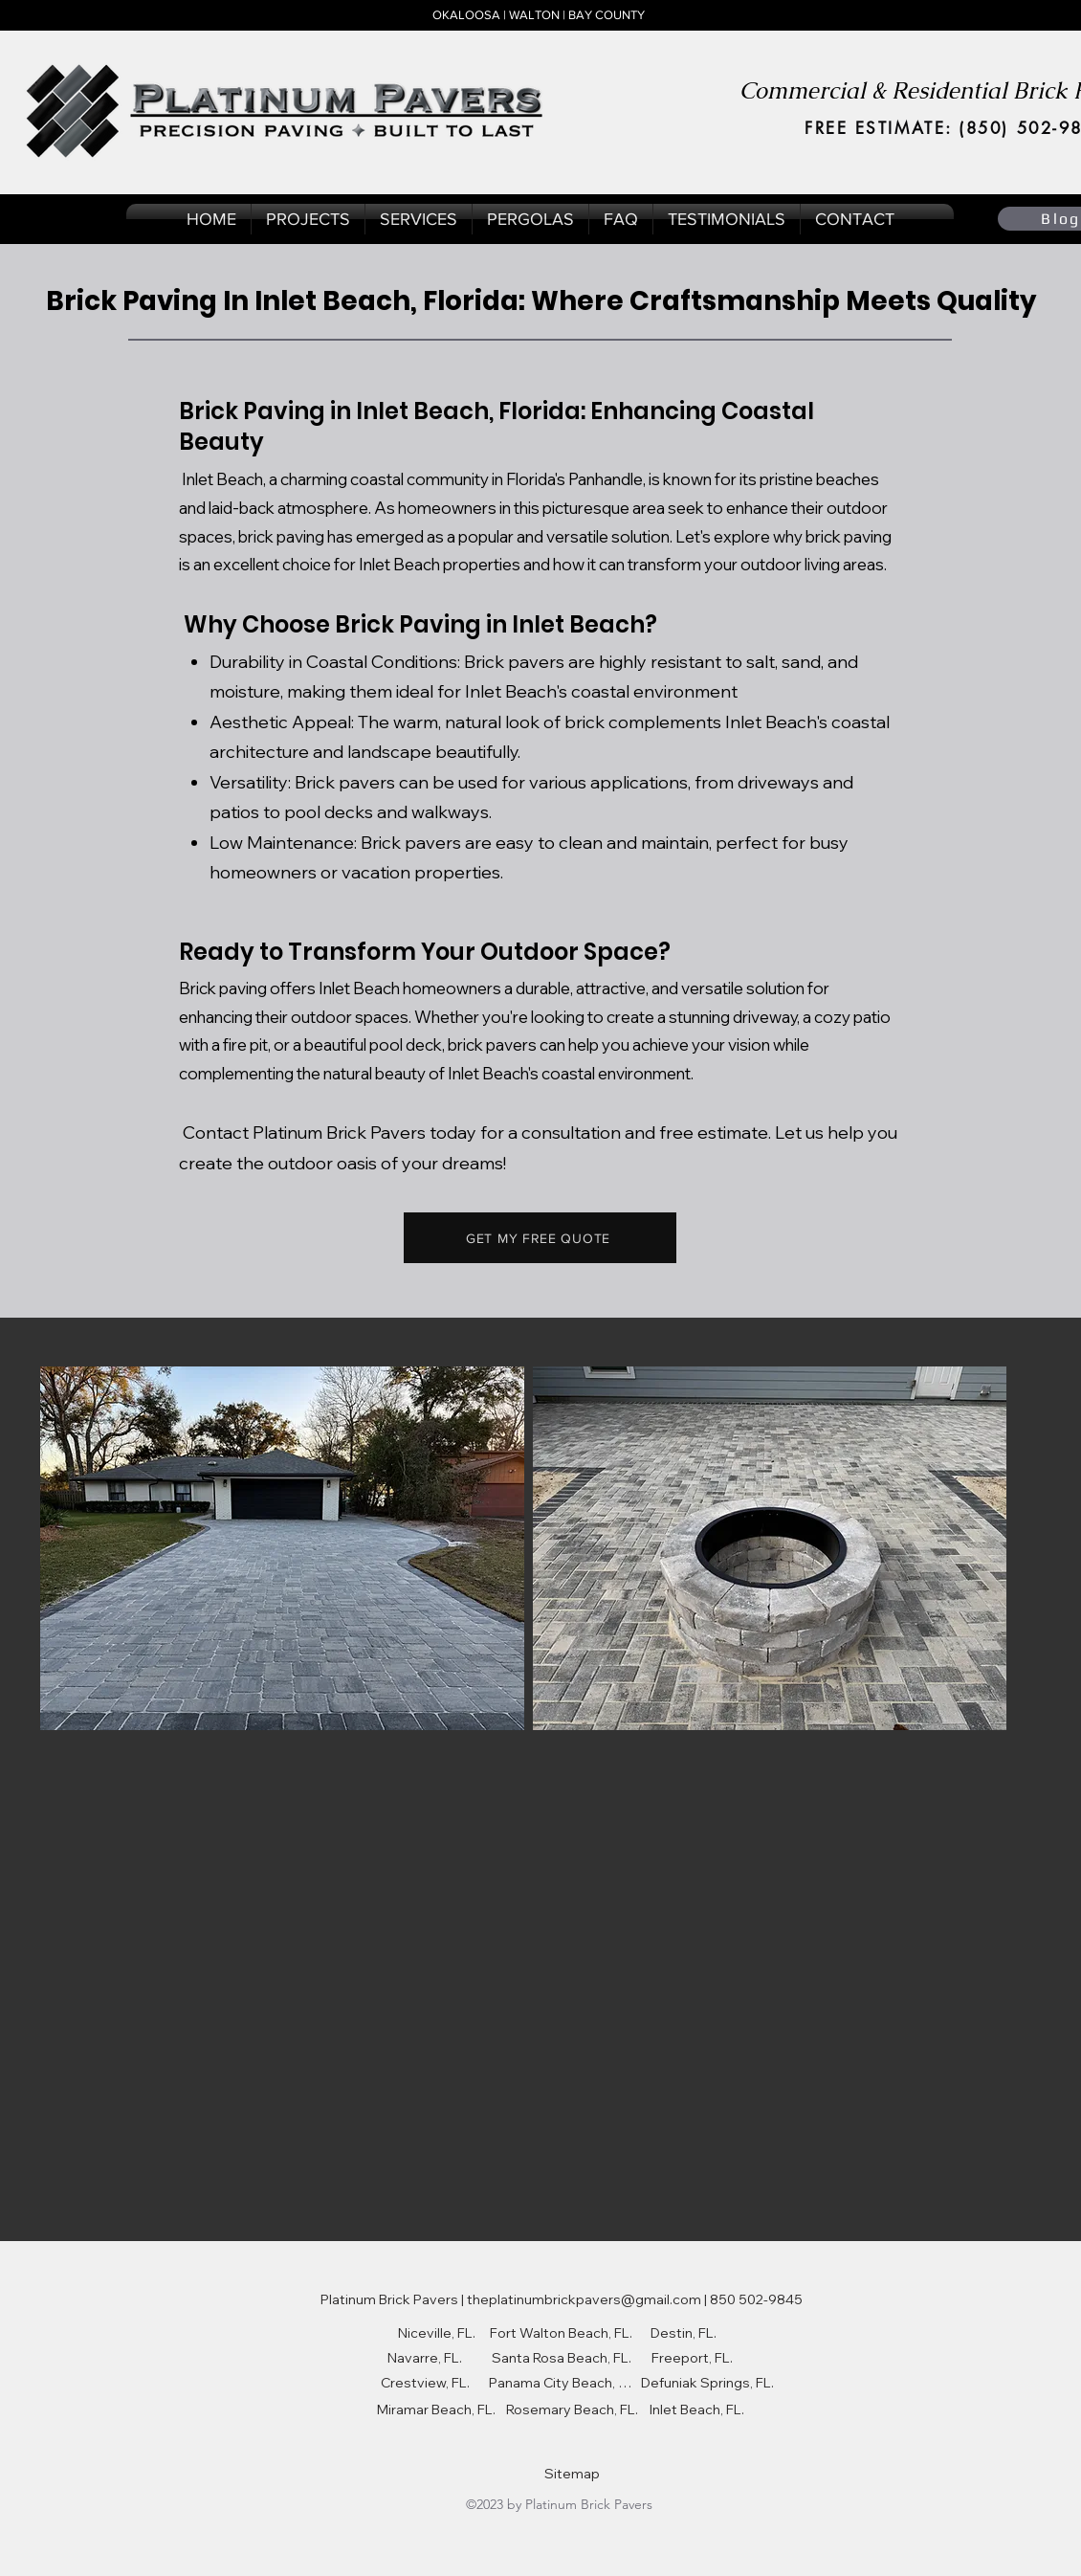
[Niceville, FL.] (436, 2333)
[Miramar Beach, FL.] (436, 2409)
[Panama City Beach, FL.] (561, 2382)
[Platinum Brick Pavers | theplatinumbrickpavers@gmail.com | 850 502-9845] (561, 2299)
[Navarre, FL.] (425, 2358)
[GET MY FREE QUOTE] (540, 1237)
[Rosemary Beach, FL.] (572, 2409)
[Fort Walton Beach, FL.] (561, 2333)
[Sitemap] (572, 2473)
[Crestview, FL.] (425, 2383)
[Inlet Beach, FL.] (696, 2409)
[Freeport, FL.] (692, 2357)
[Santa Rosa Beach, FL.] (561, 2357)
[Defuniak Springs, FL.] (707, 2383)
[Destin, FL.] (683, 2333)
